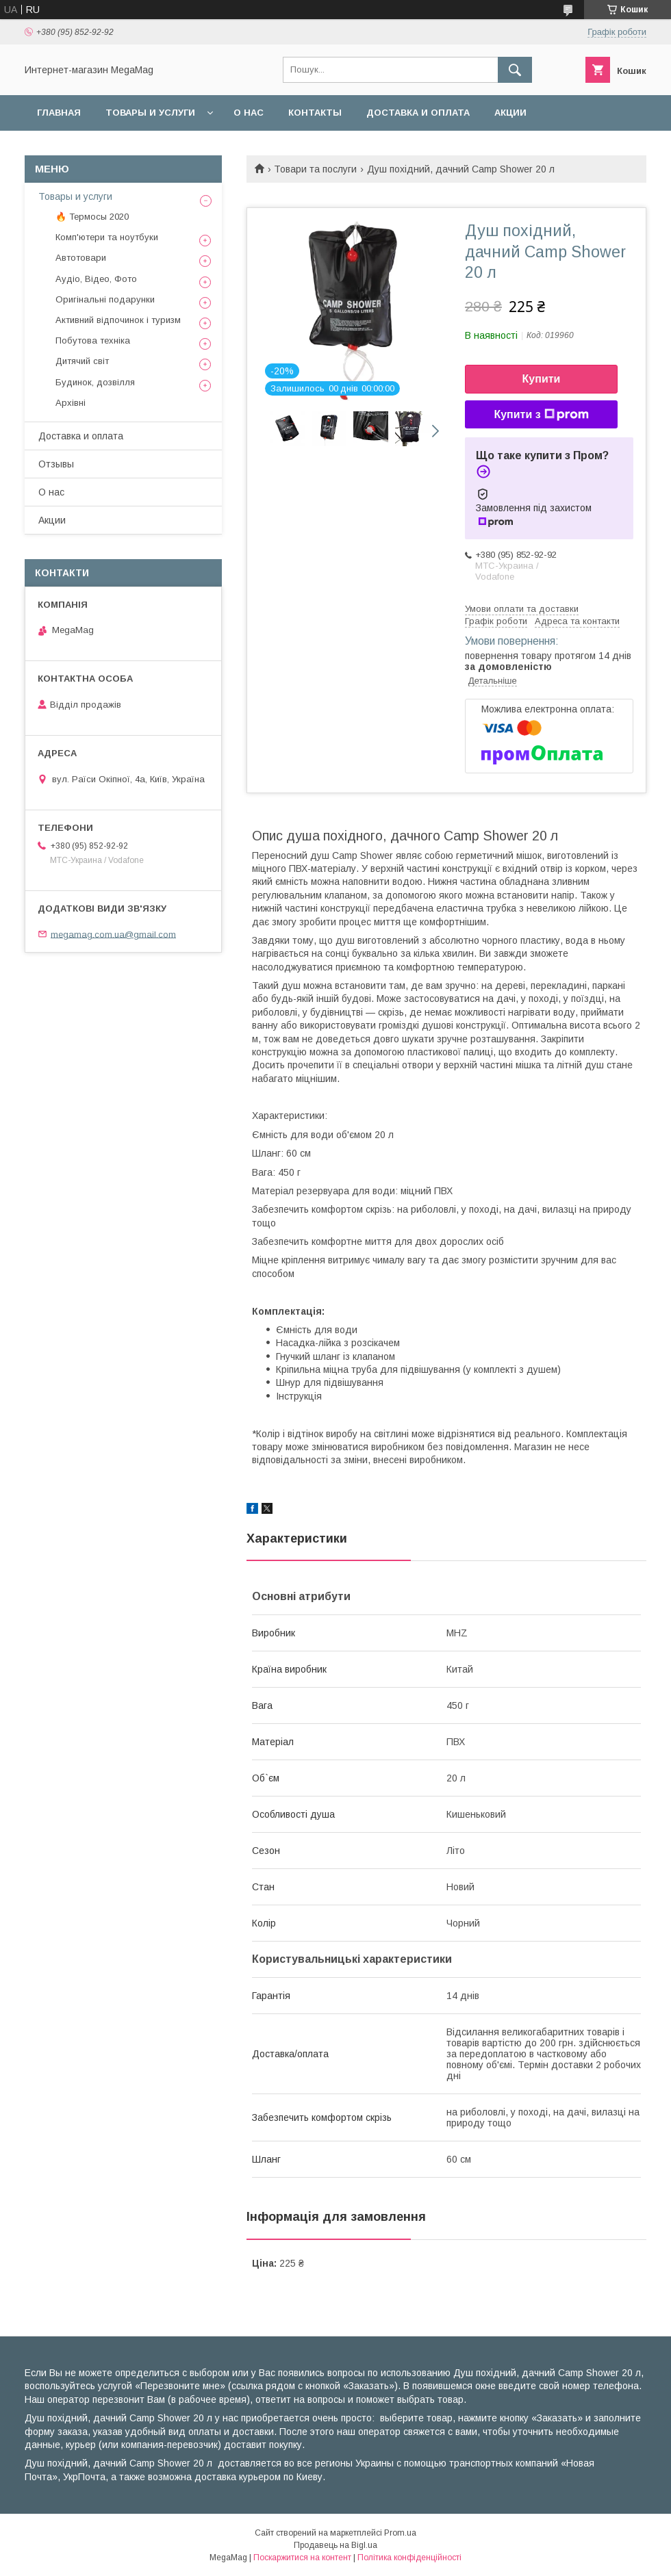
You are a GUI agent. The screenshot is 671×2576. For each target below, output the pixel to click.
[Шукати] (515, 70)
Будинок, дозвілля (95, 382)
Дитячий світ (82, 361)
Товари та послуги (315, 169)
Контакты (315, 112)
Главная (59, 112)
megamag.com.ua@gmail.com (113, 934)
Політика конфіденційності (409, 2557)
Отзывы (56, 464)
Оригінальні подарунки (105, 299)
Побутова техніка (92, 340)
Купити (541, 379)
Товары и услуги (150, 112)
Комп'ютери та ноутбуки (106, 237)
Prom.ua (400, 2533)
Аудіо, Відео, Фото (96, 279)
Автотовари (80, 258)
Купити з (541, 415)
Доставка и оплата (418, 112)
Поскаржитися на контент (302, 2557)
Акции (510, 112)
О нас (248, 112)
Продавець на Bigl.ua (335, 2545)
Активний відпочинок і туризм (118, 320)
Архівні (70, 403)
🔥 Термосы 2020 (92, 216)
